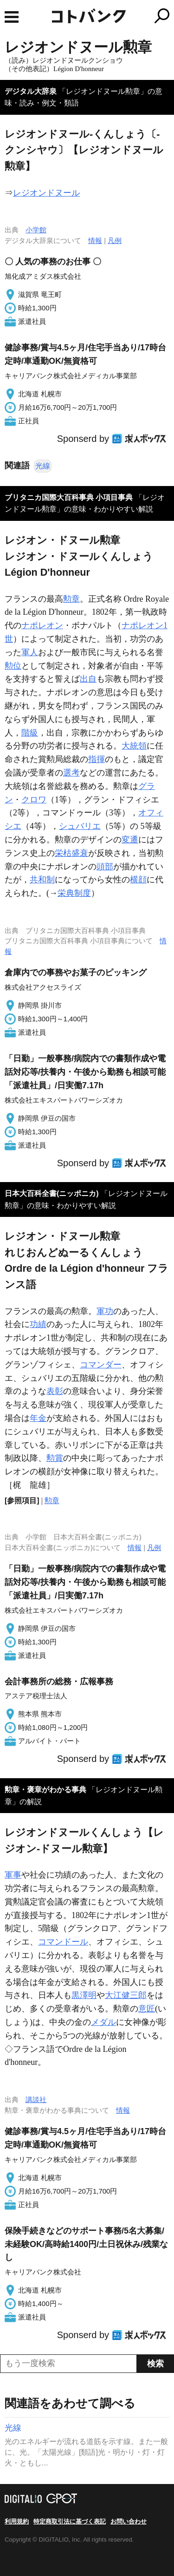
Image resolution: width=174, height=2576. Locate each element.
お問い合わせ (128, 2521)
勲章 (71, 599)
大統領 (134, 745)
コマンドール (63, 1941)
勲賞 (54, 1458)
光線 (42, 466)
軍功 (105, 1311)
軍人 (29, 652)
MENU (11, 17)
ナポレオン (42, 625)
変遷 (130, 839)
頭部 (105, 866)
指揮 (96, 759)
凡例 (115, 240)
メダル (103, 2022)
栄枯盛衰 (71, 853)
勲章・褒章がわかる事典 (45, 1790)
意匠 (146, 2008)
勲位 (13, 665)
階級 (29, 732)
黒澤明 (84, 1995)
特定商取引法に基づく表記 (69, 2521)
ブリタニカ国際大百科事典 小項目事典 (69, 497)
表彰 (54, 1391)
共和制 (42, 879)
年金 (38, 1418)
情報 (95, 240)
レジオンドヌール (46, 192)
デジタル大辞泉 (31, 91)
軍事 (13, 1874)
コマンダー (101, 1364)
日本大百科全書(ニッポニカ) (52, 1193)
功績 (38, 1324)
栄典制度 (74, 893)
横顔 (138, 879)
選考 (71, 772)
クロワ (33, 799)
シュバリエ (80, 826)
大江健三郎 (126, 1995)
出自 (88, 678)
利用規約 (17, 2521)
